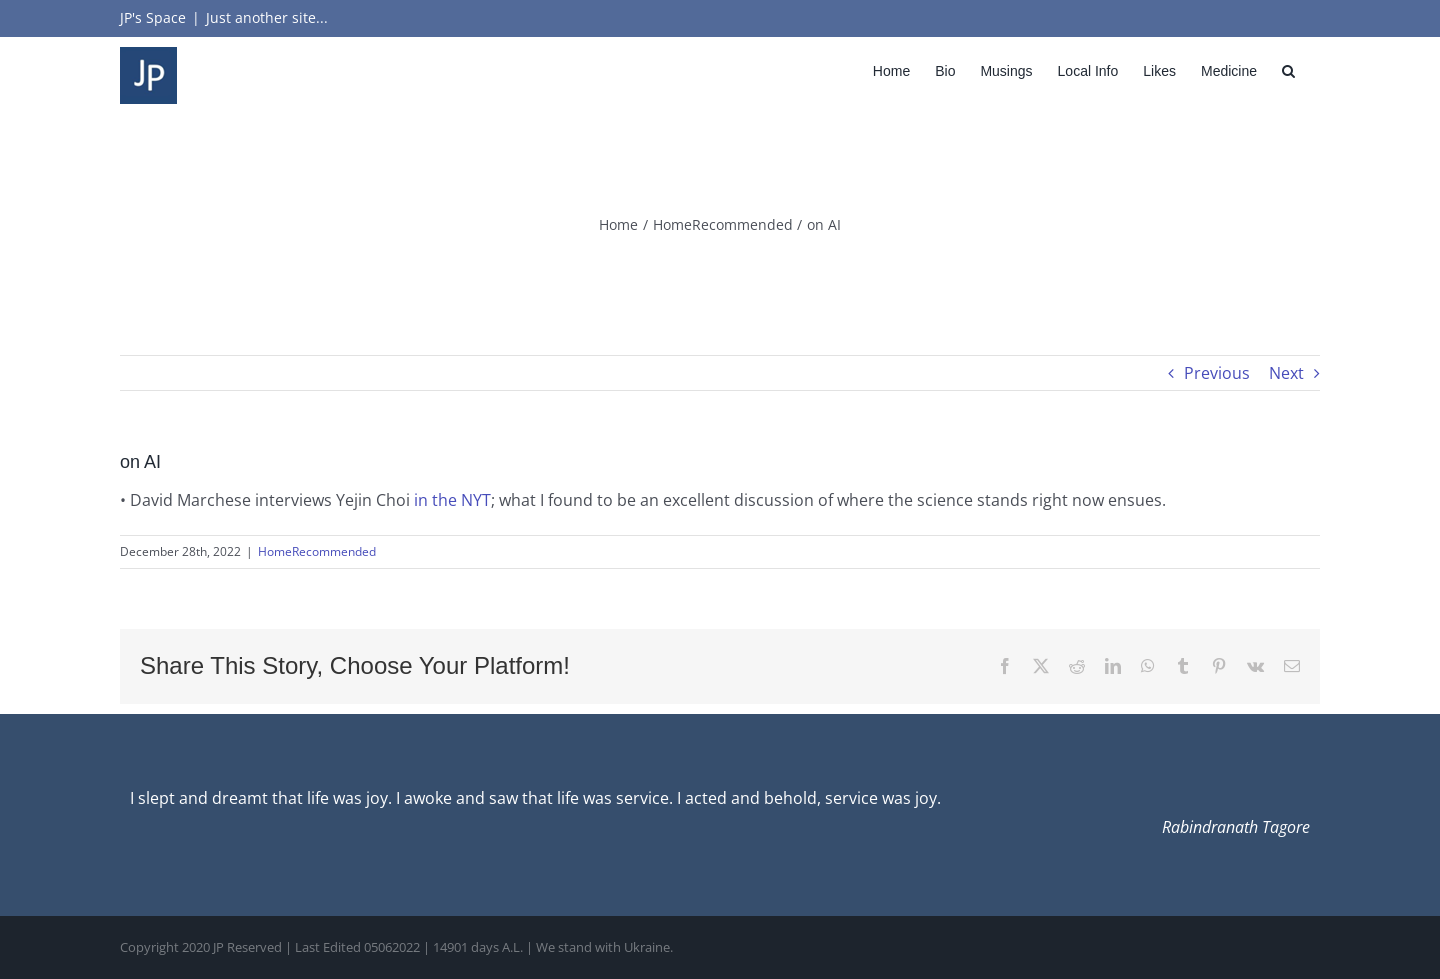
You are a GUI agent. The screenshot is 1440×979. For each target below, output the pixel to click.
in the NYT (452, 500)
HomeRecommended (317, 551)
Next (1286, 373)
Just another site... (267, 17)
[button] (1288, 70)
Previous (1217, 373)
